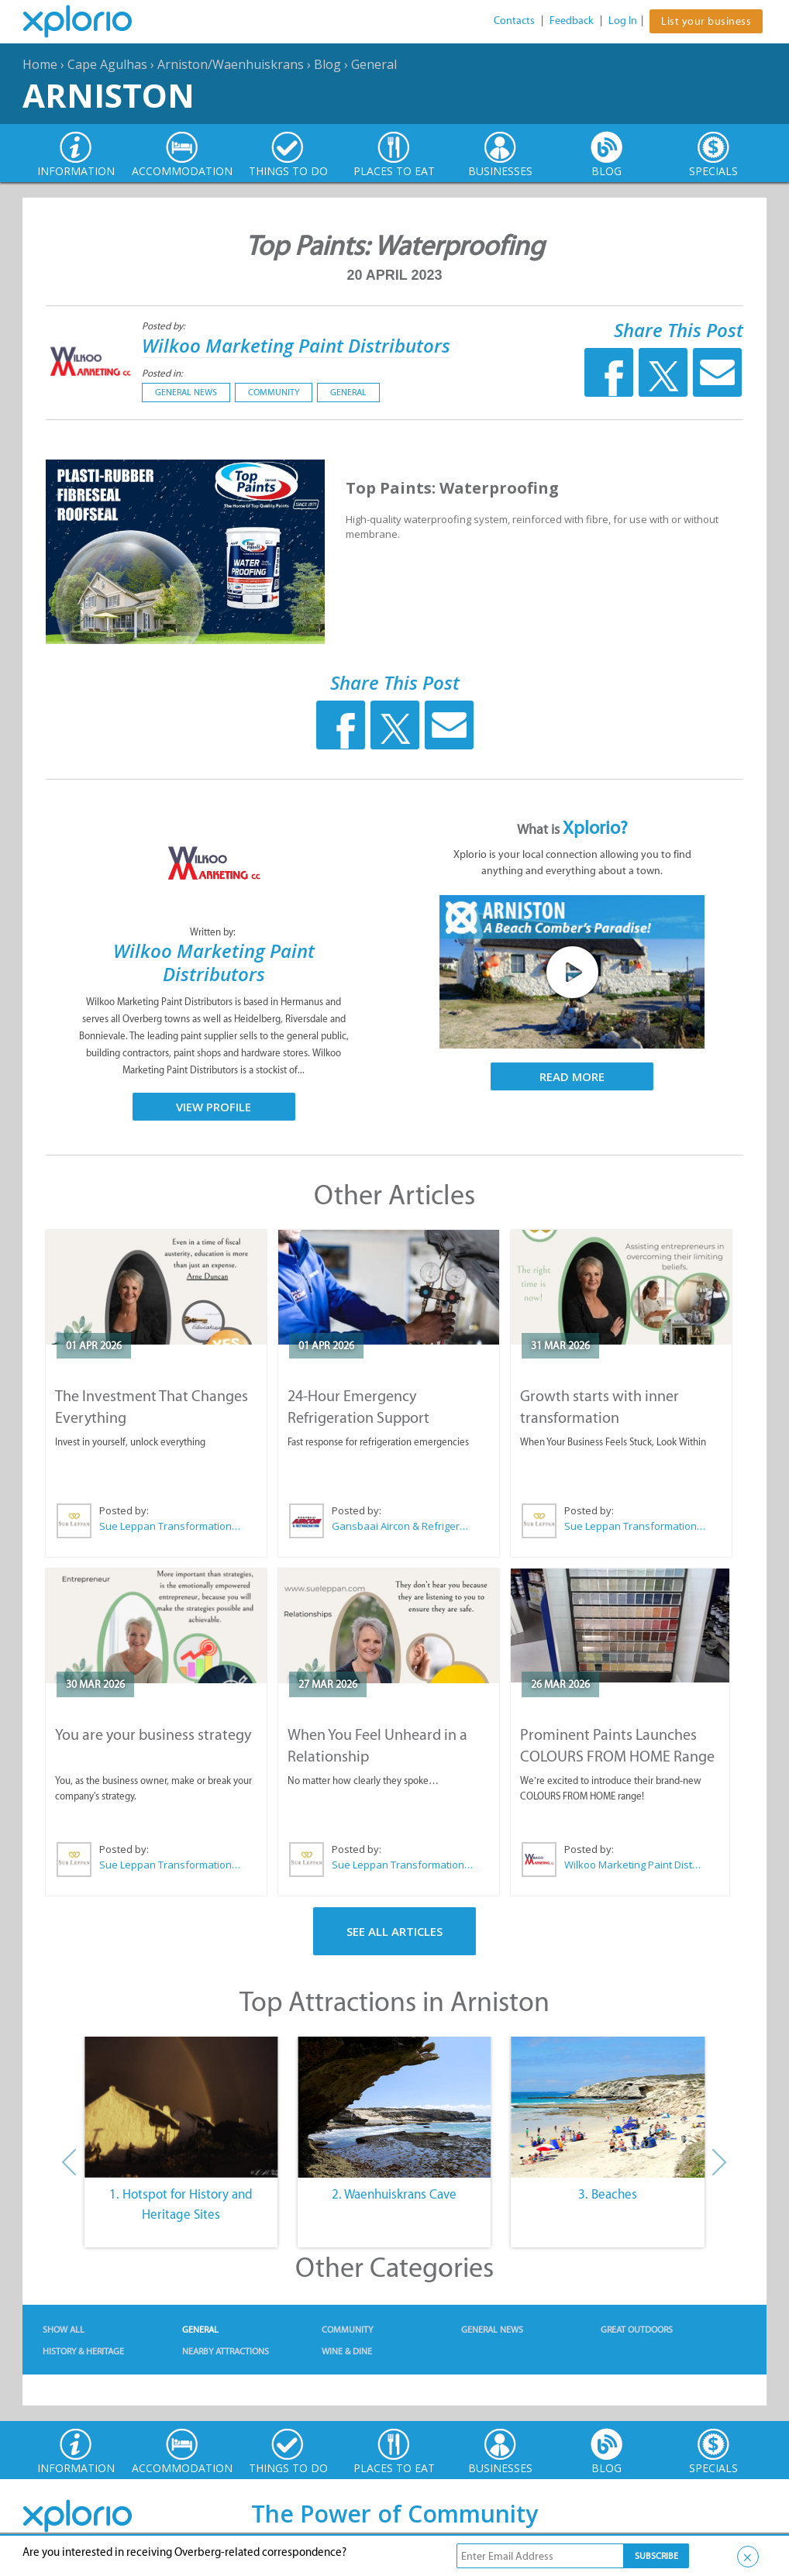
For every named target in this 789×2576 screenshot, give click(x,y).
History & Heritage (83, 2351)
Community (273, 392)
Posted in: (162, 373)
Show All (63, 2329)
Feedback (572, 20)
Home (39, 64)
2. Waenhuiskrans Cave (394, 2194)
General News (186, 392)
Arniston (108, 95)
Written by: (214, 932)
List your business (706, 21)
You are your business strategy (153, 1734)
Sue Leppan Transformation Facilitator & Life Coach (170, 1526)
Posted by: (165, 326)
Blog (327, 64)
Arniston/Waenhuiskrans (230, 64)
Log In (622, 20)
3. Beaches (607, 2194)
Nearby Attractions (225, 2351)
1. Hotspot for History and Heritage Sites (181, 2204)
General (374, 64)
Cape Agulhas (107, 64)
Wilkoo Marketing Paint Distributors (296, 345)
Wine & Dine (347, 2351)
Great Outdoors (637, 2329)
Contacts (514, 20)
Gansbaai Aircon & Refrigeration (403, 1526)
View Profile (213, 1106)
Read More (572, 1076)
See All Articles (394, 1931)
